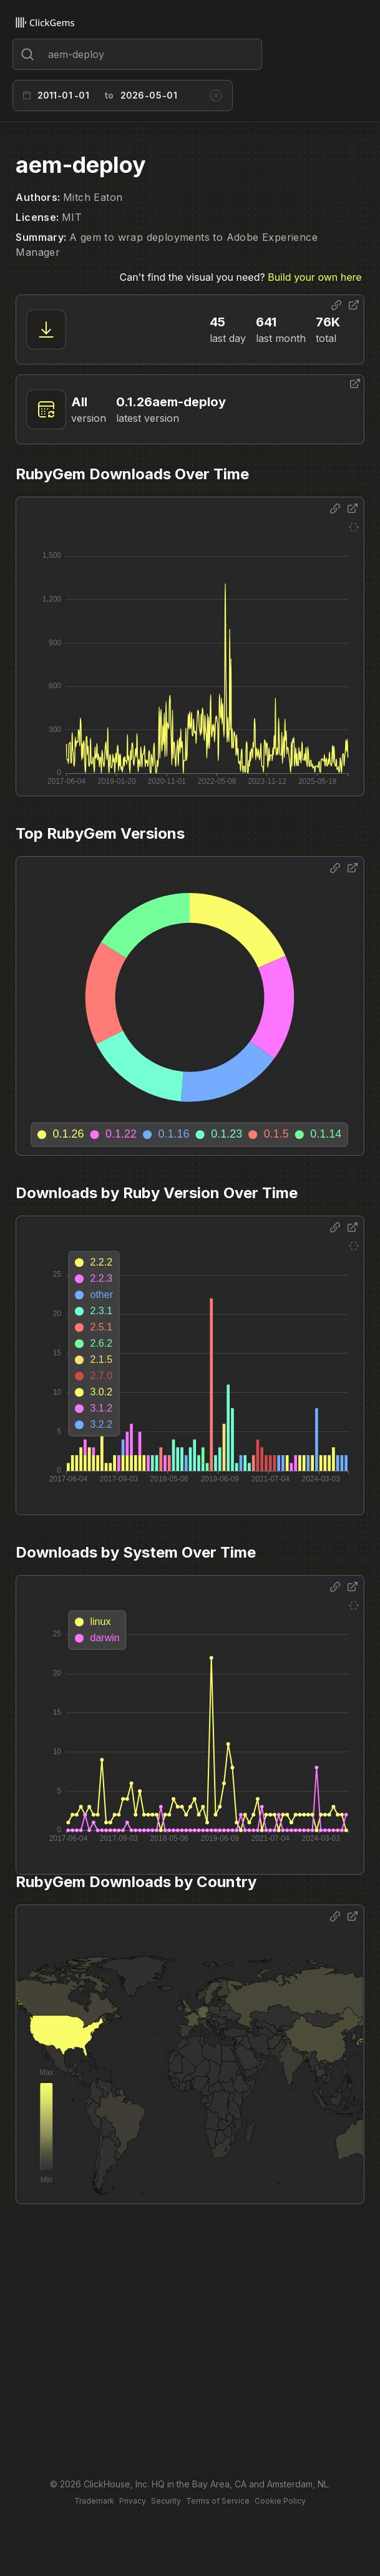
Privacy (132, 2500)
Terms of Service (218, 2500)
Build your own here (314, 277)
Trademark (94, 2500)
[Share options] (336, 305)
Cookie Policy (280, 2500)
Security (166, 2500)
